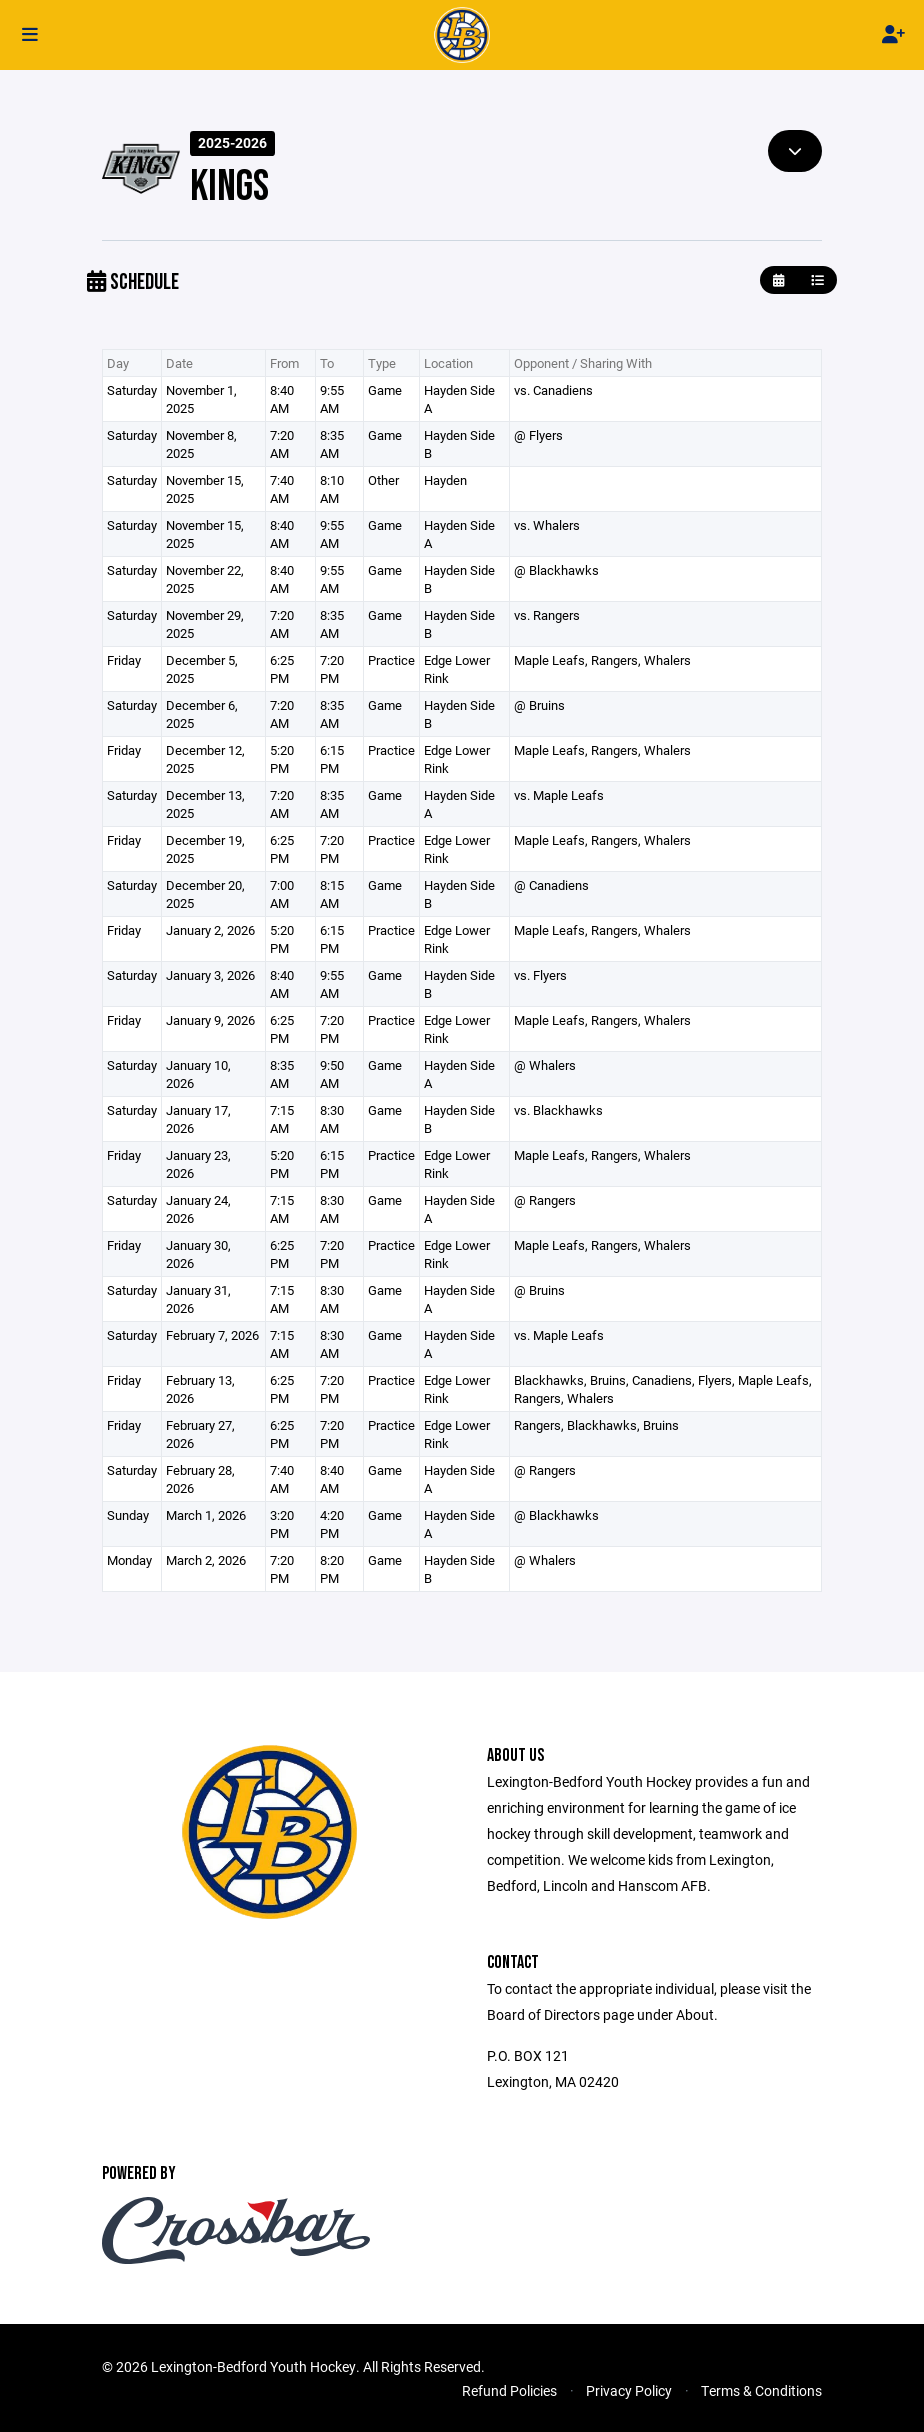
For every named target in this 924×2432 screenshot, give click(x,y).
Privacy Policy (629, 2390)
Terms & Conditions (761, 2390)
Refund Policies (509, 2390)
